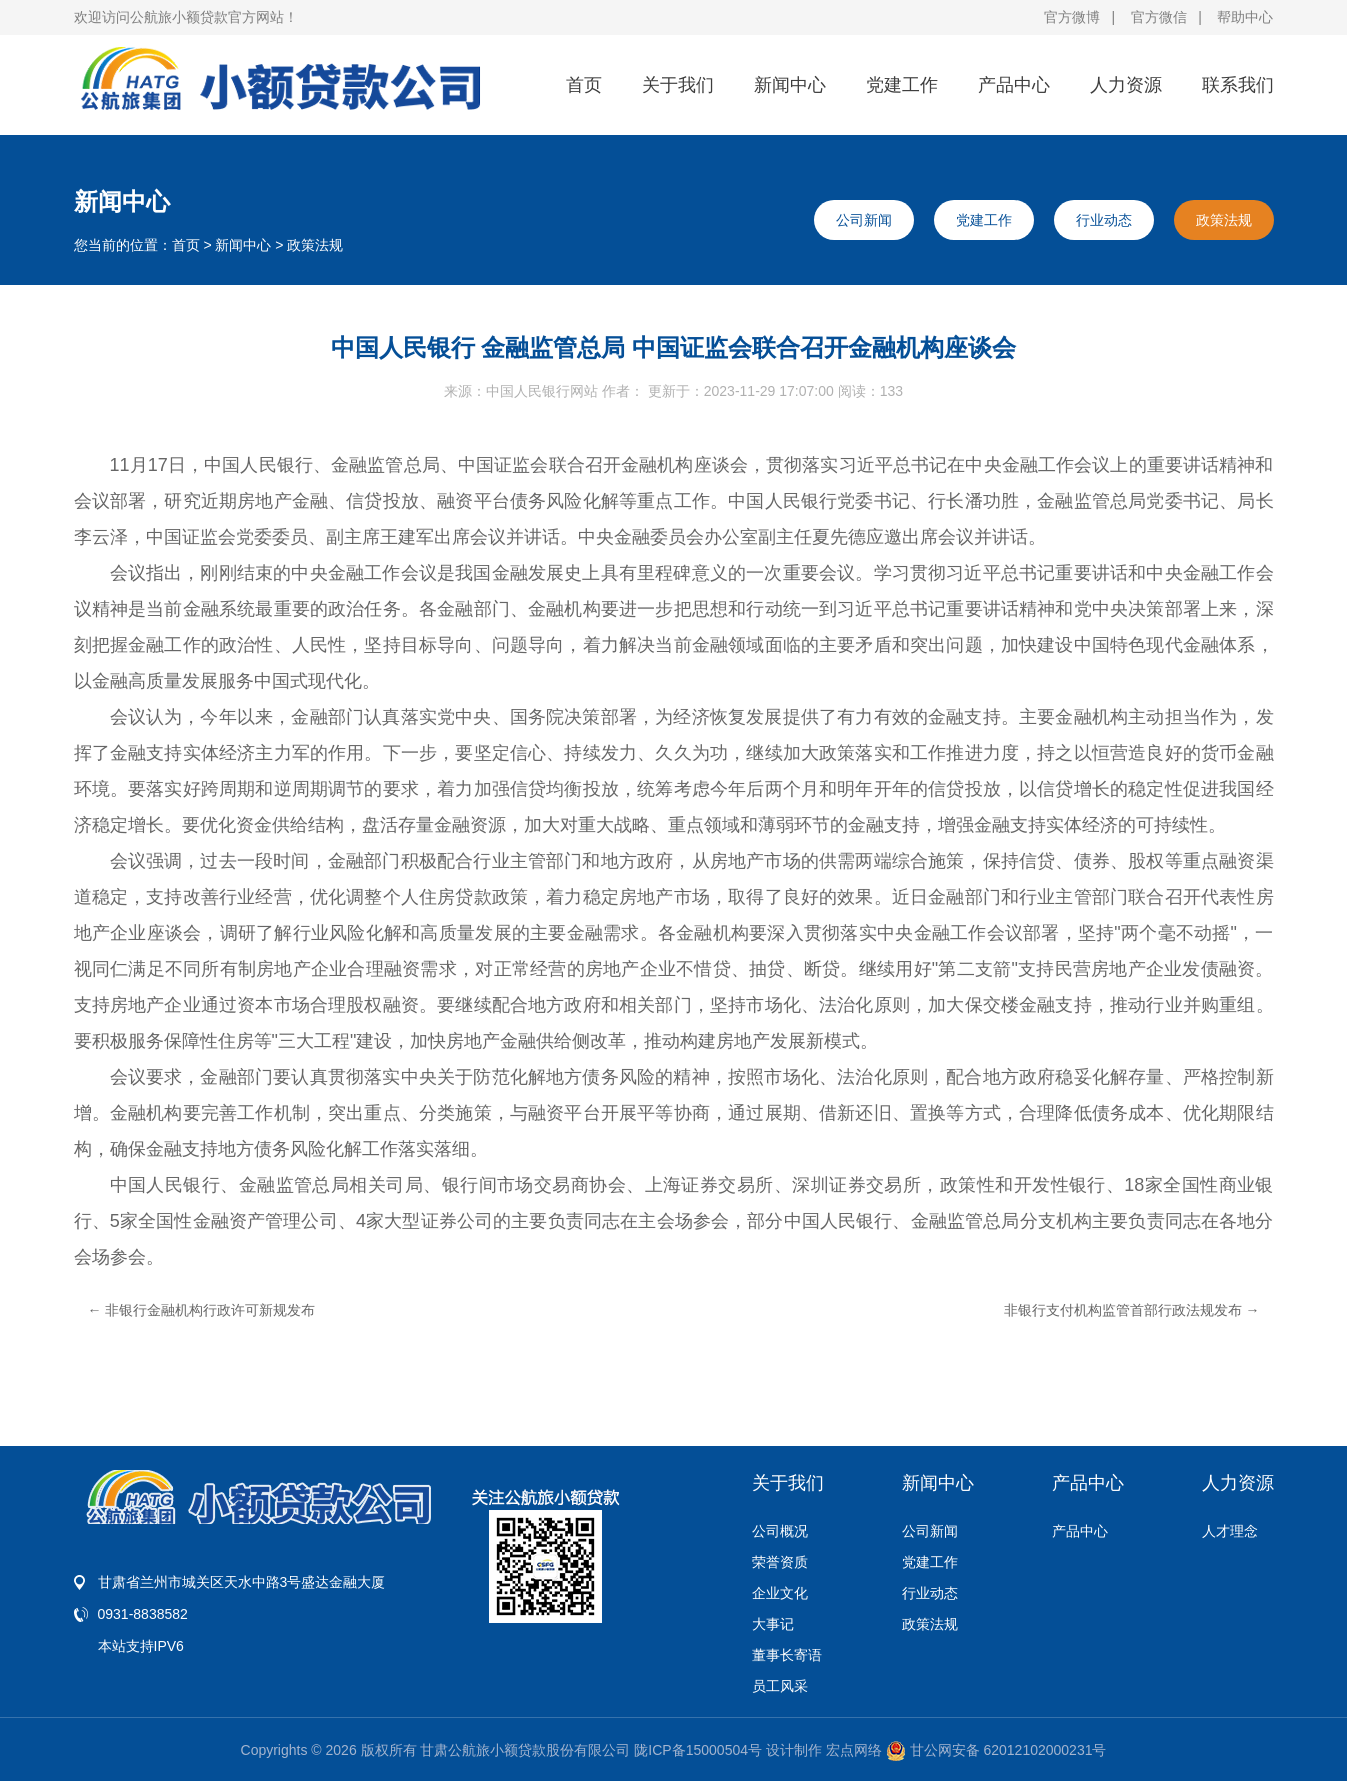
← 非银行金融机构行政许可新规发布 (202, 1310)
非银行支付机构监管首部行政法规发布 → (1132, 1310)
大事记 (773, 1624)
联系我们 (1238, 85)
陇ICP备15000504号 (698, 1750)
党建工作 (902, 85)
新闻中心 (790, 85)
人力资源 (1126, 85)
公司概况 (780, 1531)
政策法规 (315, 245)
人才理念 (1230, 1531)
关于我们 (678, 85)
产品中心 (1014, 85)
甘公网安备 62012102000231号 (996, 1750)
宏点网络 (854, 1750)
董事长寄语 (787, 1655)
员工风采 (780, 1686)
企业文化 (780, 1593)
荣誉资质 (780, 1562)
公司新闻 (864, 220)
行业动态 (1104, 220)
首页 (584, 85)
